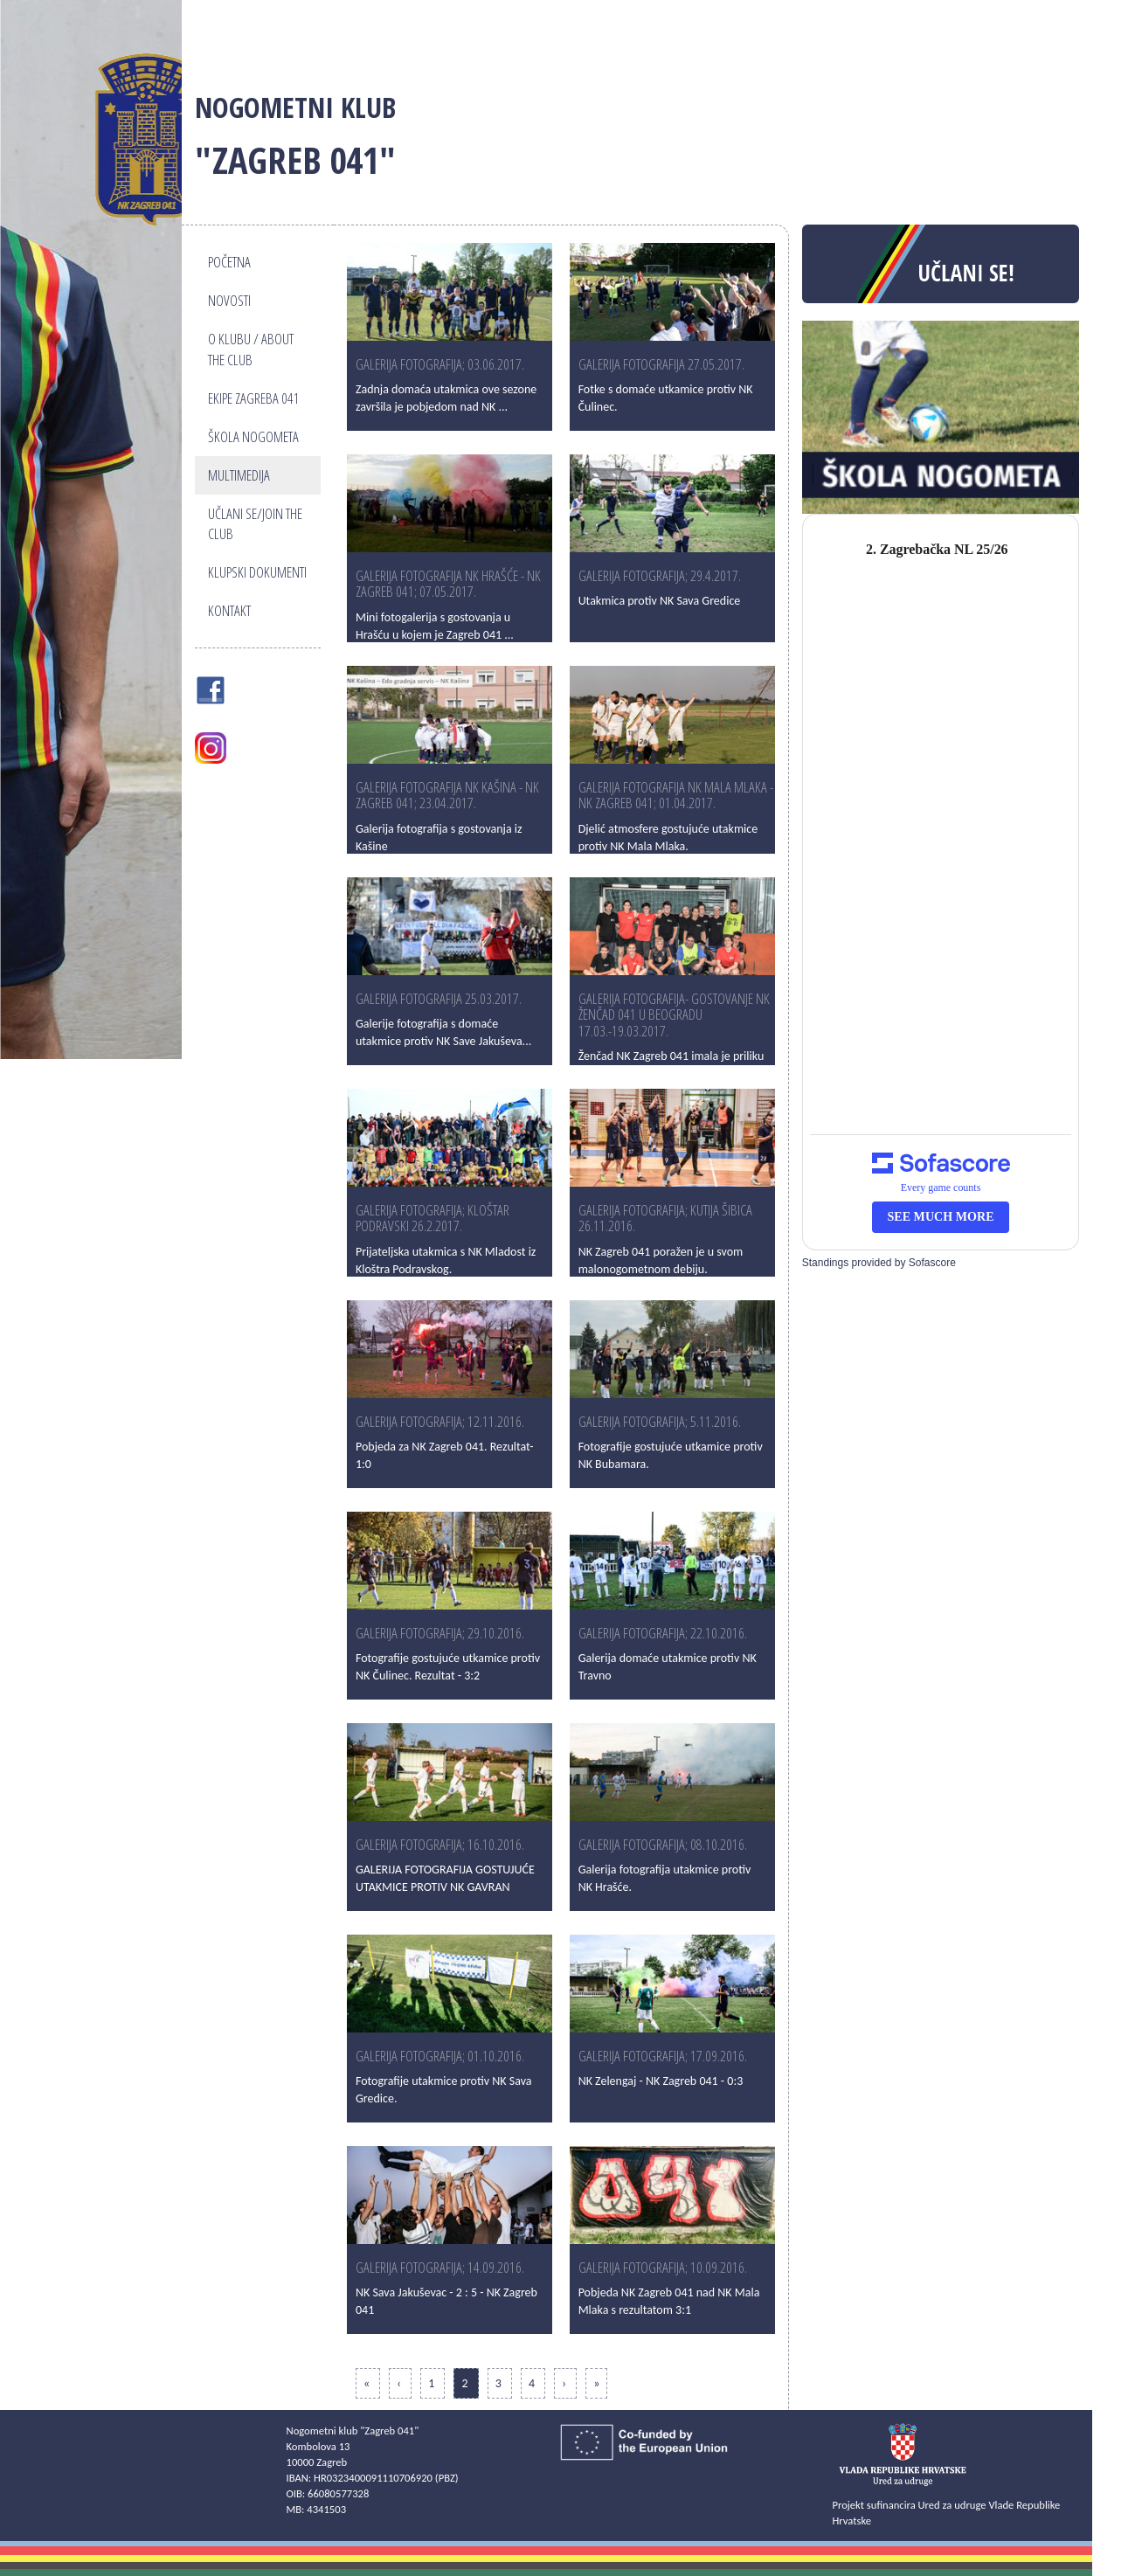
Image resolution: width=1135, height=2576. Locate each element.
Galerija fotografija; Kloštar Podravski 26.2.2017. (432, 1218)
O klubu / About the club (251, 349)
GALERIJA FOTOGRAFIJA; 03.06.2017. (440, 364)
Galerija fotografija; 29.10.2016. (440, 1633)
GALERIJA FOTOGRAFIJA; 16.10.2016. (440, 1844)
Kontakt (229, 610)
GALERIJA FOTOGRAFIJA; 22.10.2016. (662, 1633)
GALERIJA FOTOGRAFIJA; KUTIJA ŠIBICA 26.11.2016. (665, 1218)
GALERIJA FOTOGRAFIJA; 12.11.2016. (440, 1421)
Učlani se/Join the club (255, 523)
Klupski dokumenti (257, 572)
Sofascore (932, 1263)
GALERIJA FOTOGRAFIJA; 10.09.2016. (662, 2267)
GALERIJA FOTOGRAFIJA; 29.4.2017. (659, 575)
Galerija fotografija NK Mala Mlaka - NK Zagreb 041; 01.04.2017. (675, 795)
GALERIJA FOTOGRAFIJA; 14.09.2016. (440, 2267)
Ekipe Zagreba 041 (254, 398)
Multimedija (239, 475)
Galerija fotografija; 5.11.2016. (659, 1421)
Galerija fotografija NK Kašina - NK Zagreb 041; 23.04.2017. (447, 795)
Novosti (229, 300)
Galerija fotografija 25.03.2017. (439, 998)
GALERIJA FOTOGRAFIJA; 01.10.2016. (440, 2056)
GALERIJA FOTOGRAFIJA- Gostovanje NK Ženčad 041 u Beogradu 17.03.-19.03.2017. (674, 1014)
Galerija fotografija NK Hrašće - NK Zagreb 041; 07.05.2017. (448, 583)
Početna (229, 262)
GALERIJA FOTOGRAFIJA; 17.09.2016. (662, 2056)
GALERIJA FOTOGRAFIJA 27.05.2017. (661, 364)
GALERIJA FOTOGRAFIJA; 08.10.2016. (662, 1844)
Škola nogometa (253, 436)
